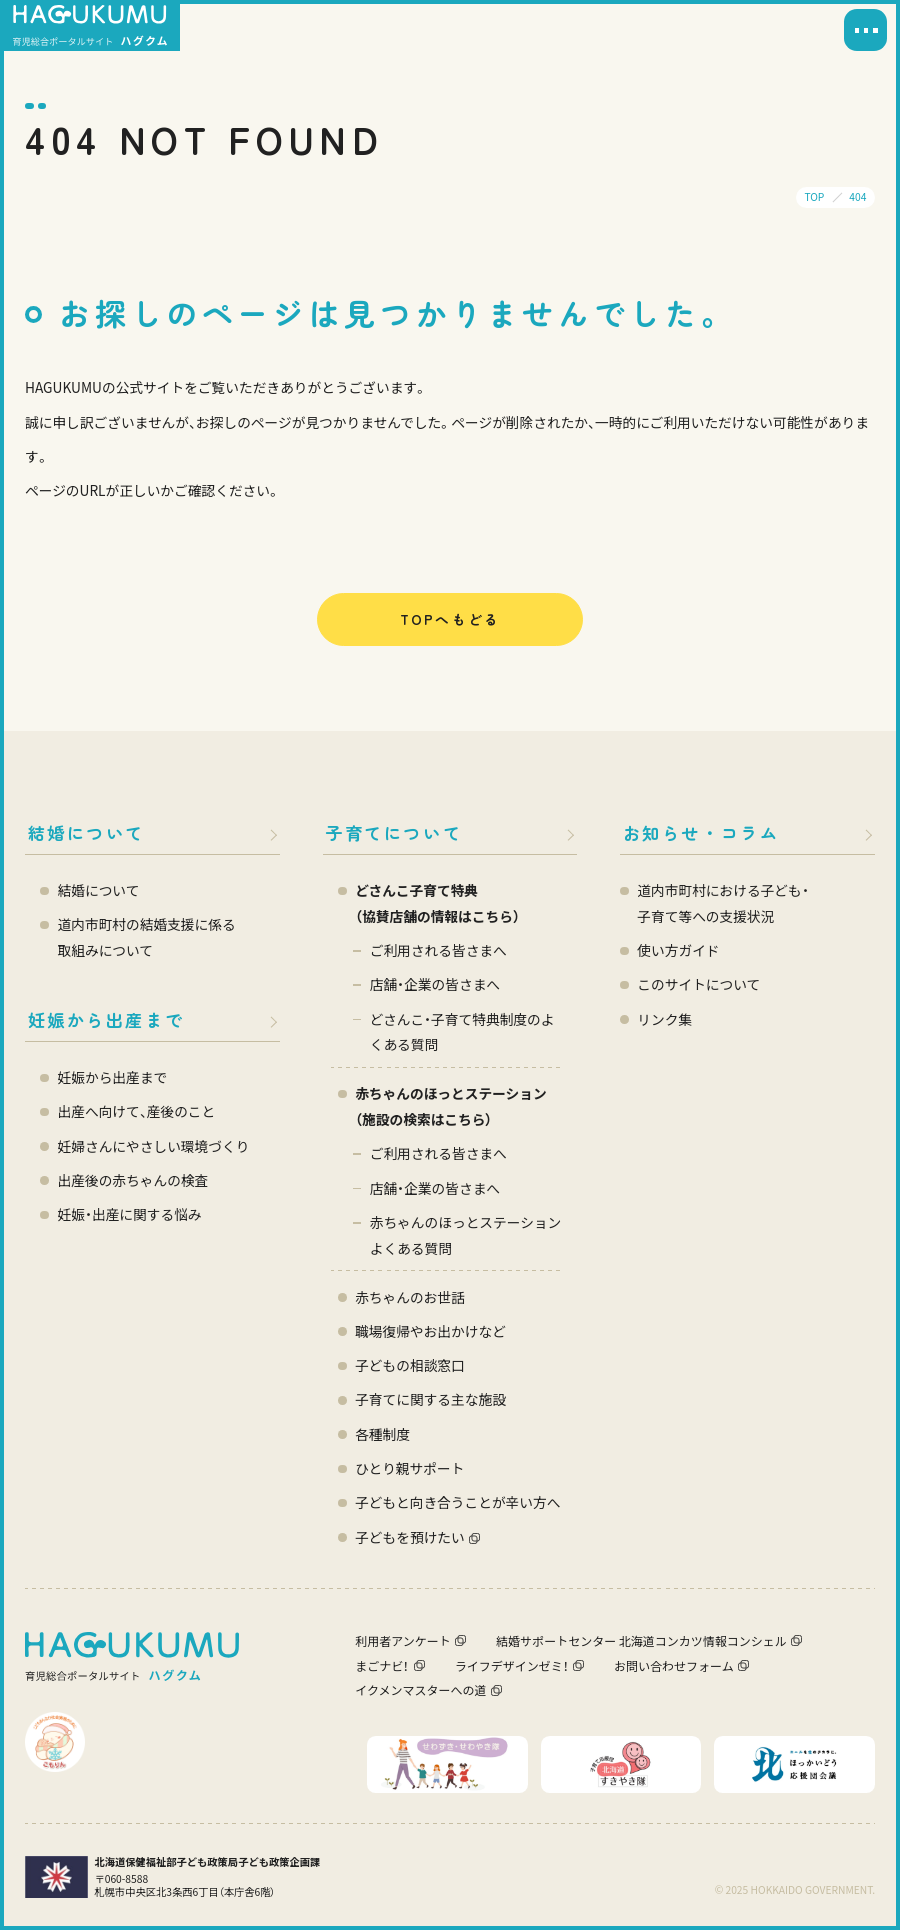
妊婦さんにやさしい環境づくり (154, 1146)
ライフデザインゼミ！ (512, 1665)
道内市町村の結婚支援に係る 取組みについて (147, 937)
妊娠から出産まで (106, 1019)
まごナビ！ (382, 1665)
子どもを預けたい (410, 1537)
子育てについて (393, 832)
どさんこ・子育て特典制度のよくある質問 (462, 1032)
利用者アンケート (403, 1640)
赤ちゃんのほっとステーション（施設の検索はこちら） (451, 1106)
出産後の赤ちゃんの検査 (133, 1180)
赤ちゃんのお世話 (410, 1297)
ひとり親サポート (409, 1468)
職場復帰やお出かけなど (430, 1331)
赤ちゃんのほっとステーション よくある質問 (466, 1235)
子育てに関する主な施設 (430, 1399)
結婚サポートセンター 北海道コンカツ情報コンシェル (641, 1640)
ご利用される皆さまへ (438, 950)
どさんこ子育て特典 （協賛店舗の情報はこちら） (437, 903)
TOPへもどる (449, 619)
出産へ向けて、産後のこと (137, 1111)
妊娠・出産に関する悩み (130, 1214)
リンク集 (664, 1019)
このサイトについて (698, 984)
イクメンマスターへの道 (420, 1689)
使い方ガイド (678, 950)
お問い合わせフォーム (674, 1665)
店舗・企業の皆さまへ (435, 984)
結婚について (86, 832)
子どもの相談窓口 (410, 1365)
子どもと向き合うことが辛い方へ (457, 1502)
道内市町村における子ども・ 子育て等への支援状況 (722, 903)
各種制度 (382, 1434)
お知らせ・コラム (701, 832)
